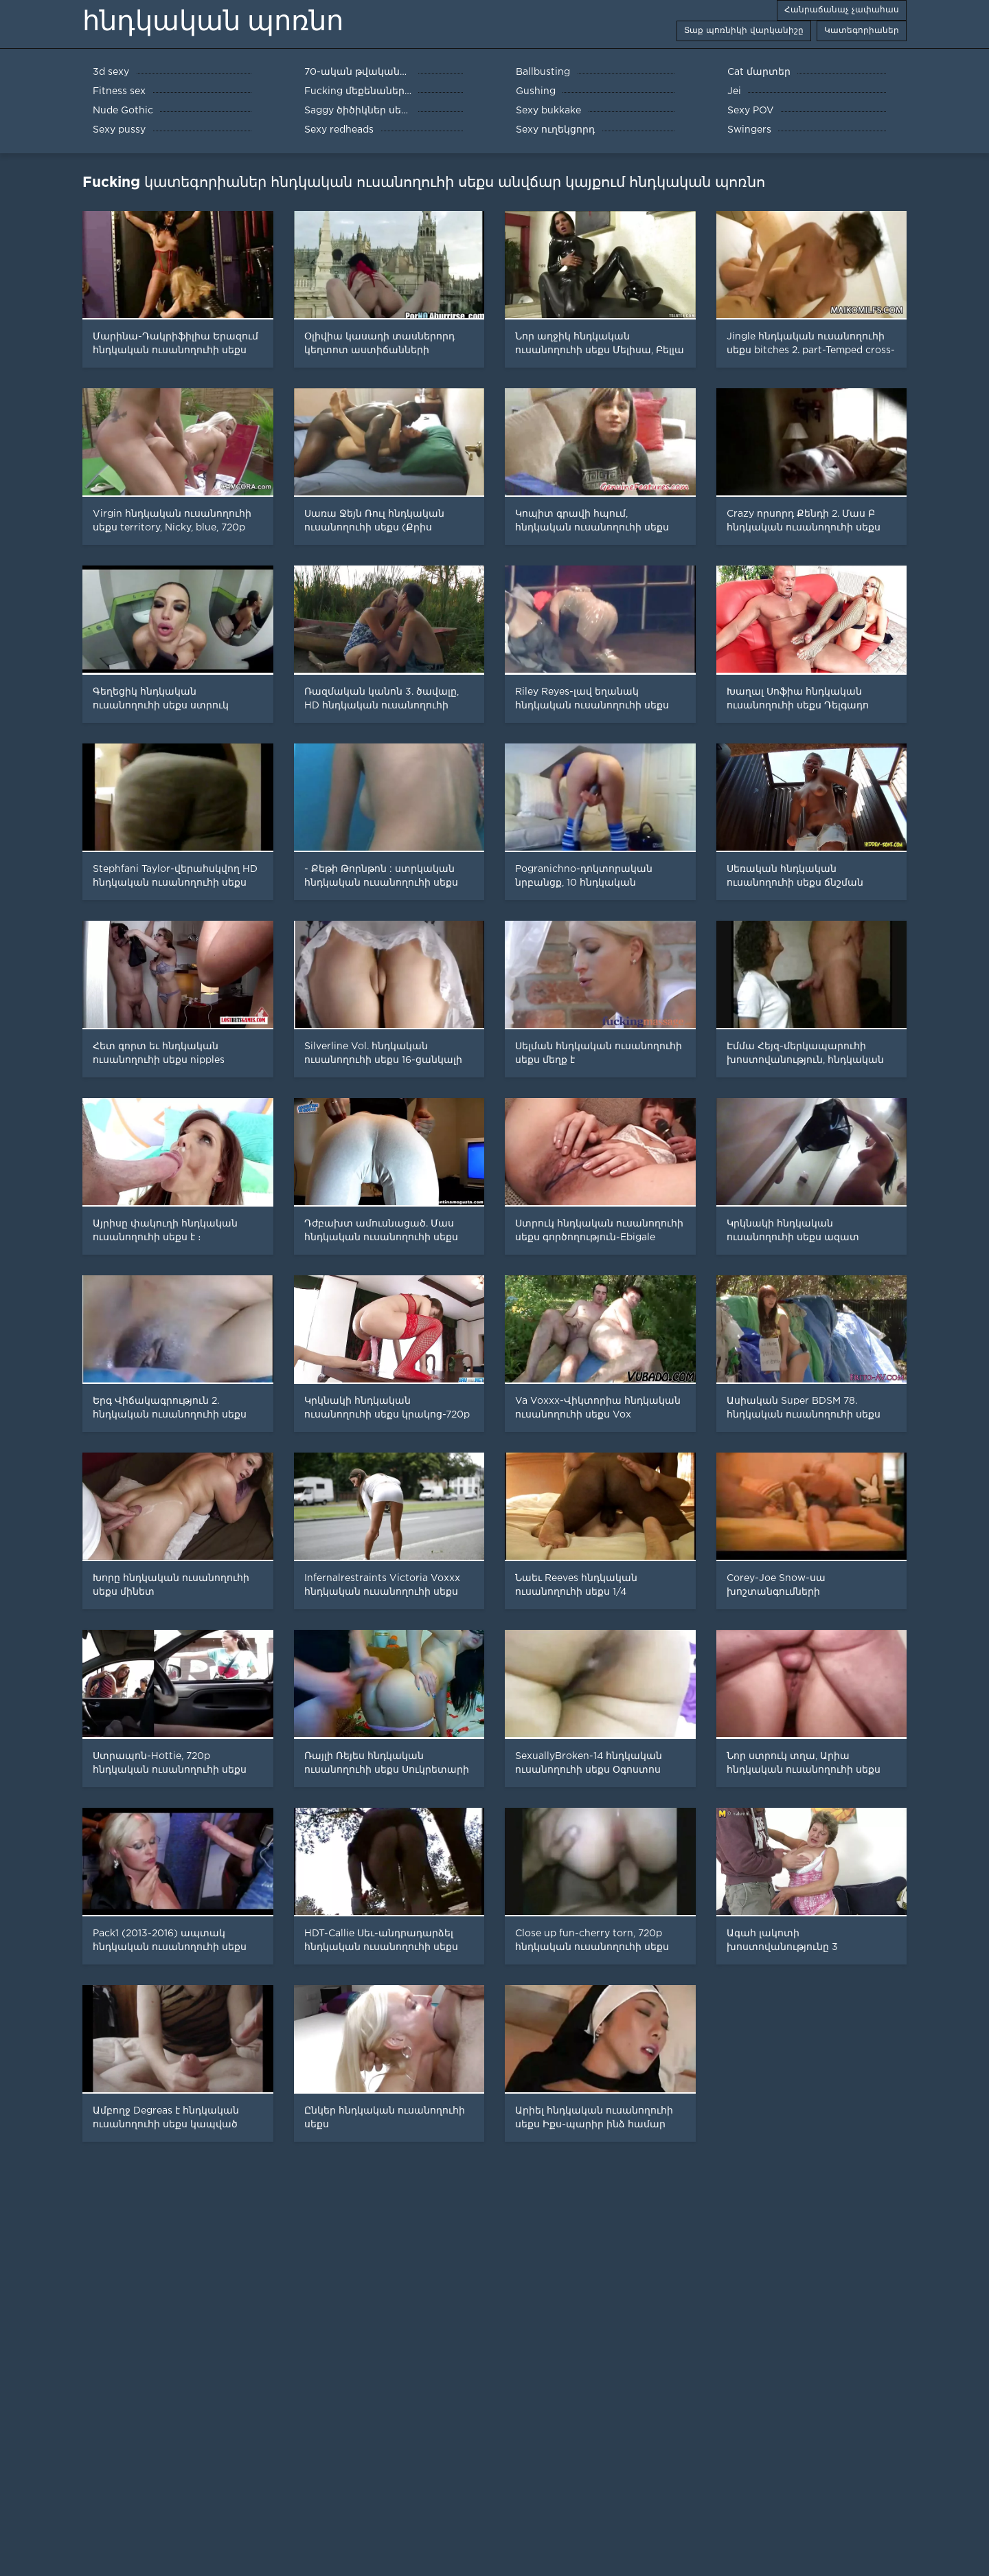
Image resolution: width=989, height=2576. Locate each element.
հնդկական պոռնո (212, 20)
